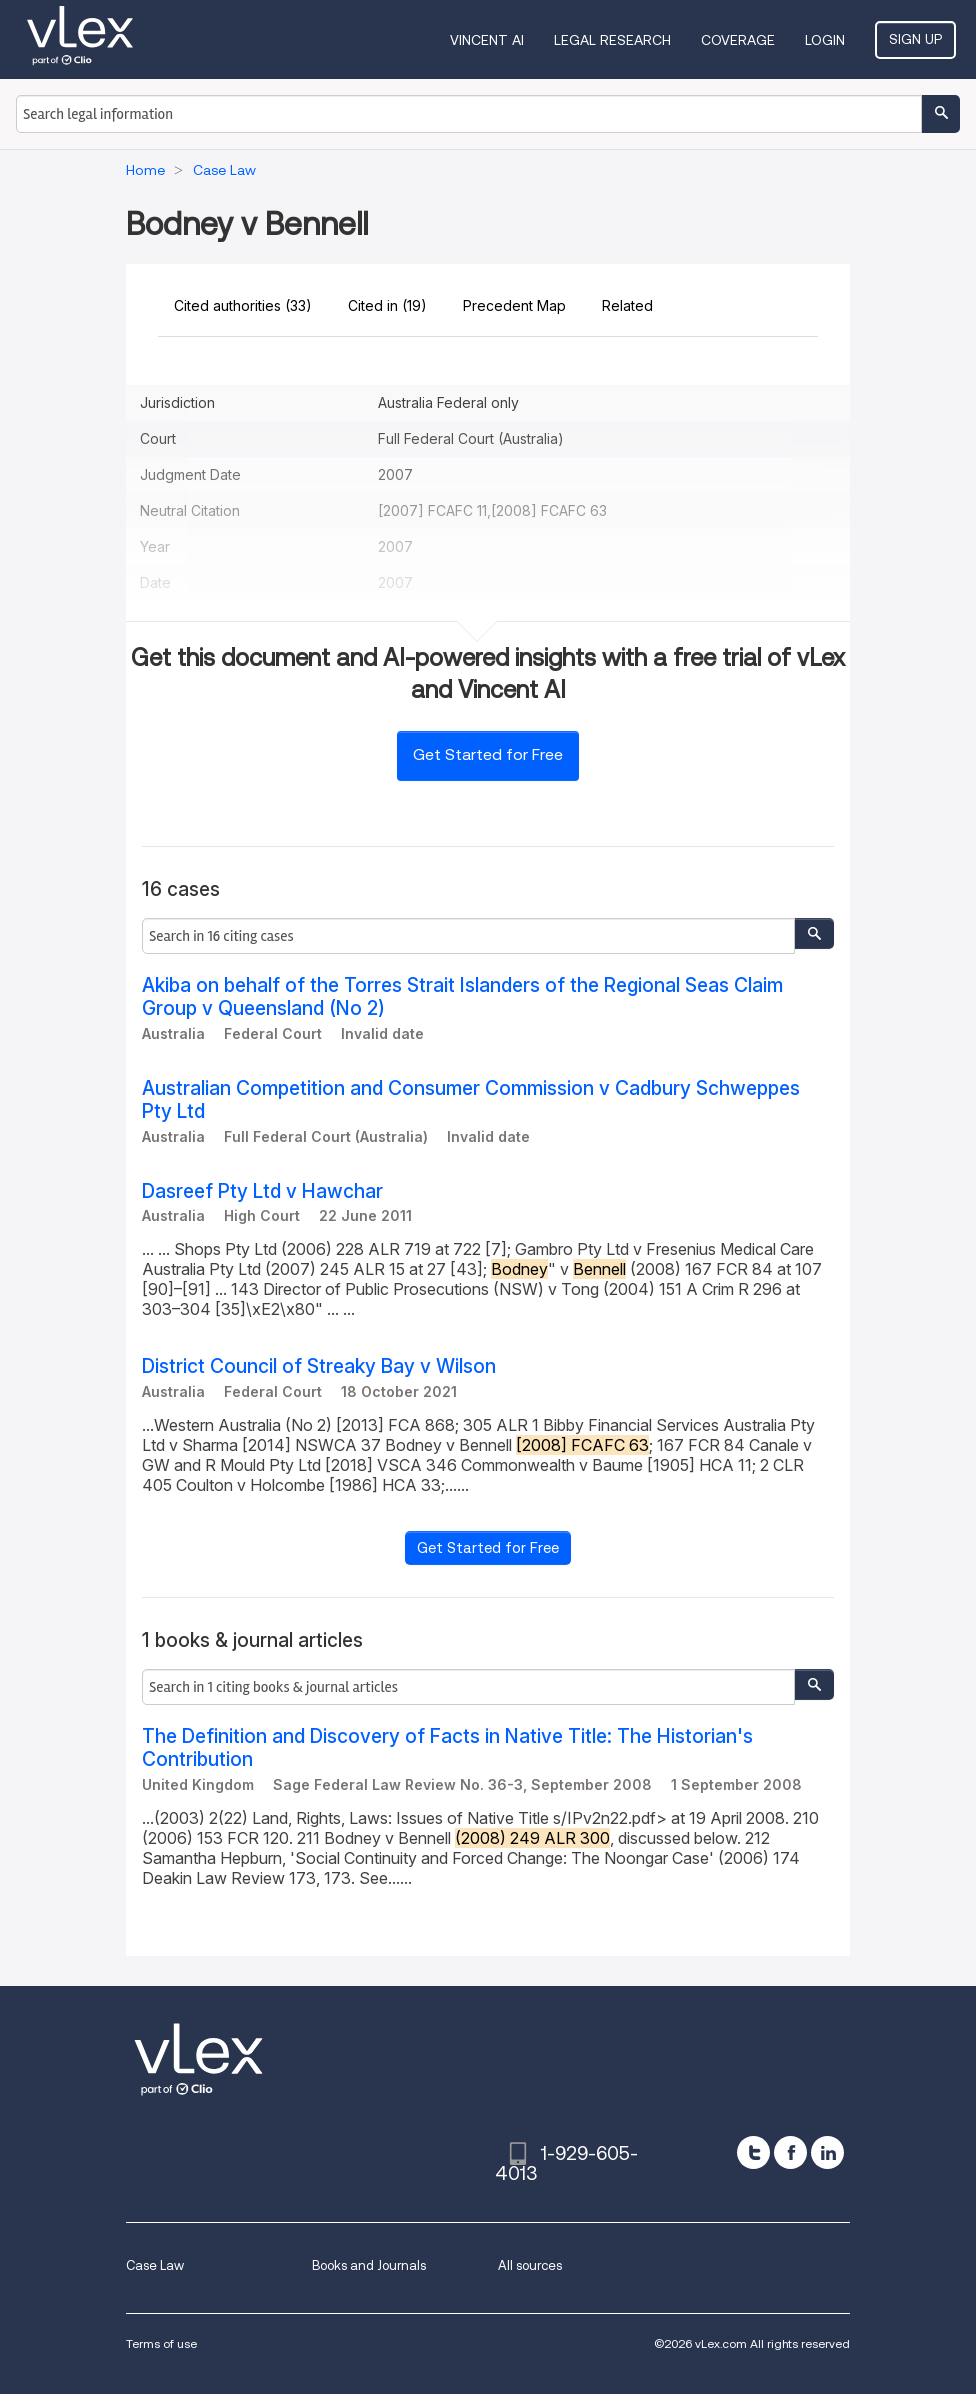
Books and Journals (369, 2265)
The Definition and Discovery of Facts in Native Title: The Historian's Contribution (447, 1748)
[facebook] (790, 2152)
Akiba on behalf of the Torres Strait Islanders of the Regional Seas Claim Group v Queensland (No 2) (462, 997)
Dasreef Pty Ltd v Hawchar (262, 1191)
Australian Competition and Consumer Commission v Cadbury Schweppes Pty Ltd (471, 1100)
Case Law (155, 2265)
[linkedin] (827, 2152)
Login (825, 40)
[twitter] (753, 2152)
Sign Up (915, 39)
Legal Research (612, 40)
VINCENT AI (487, 40)
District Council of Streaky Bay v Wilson (319, 1366)
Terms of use (161, 2343)
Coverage (738, 40)
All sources (530, 2265)
